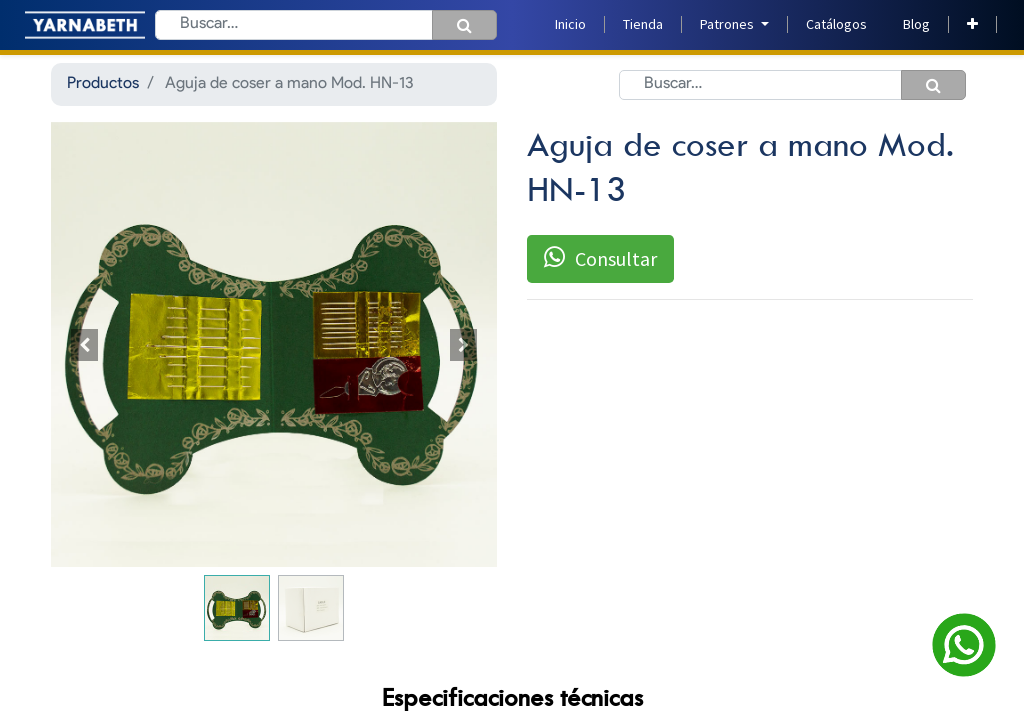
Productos (103, 84)
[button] (972, 24)
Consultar (600, 258)
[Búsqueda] (464, 25)
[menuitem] (570, 24)
